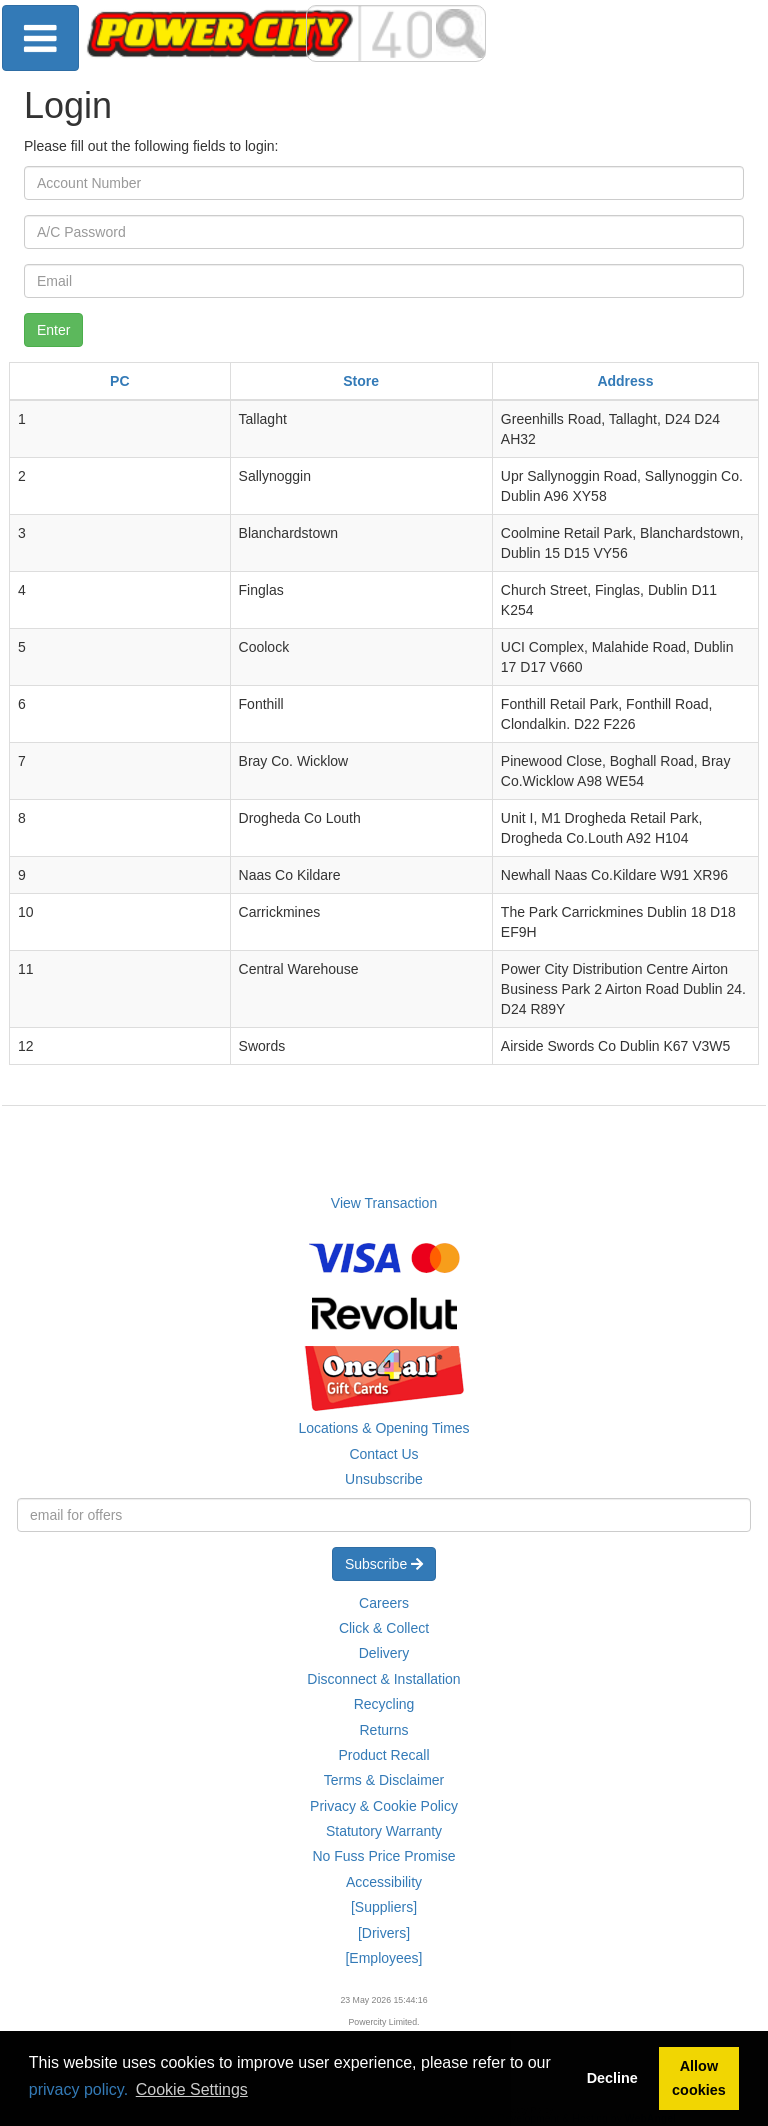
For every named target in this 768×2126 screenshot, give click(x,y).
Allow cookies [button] (699, 2078)
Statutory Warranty (384, 1831)
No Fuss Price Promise (383, 1856)
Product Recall (383, 1755)
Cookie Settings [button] (192, 2089)
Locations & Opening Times (383, 1428)
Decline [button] (612, 2078)
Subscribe (384, 1564)
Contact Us (383, 1454)
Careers (384, 1603)
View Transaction (384, 1203)
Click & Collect (384, 1628)
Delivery (384, 1653)
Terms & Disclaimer (384, 1780)
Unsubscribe (384, 1479)
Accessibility (384, 1882)
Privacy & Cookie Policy (384, 1806)
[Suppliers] (384, 1907)
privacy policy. (78, 2089)
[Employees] (383, 1958)
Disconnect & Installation (383, 1679)
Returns (383, 1730)
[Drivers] (384, 1933)
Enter (53, 330)
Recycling (384, 1704)
